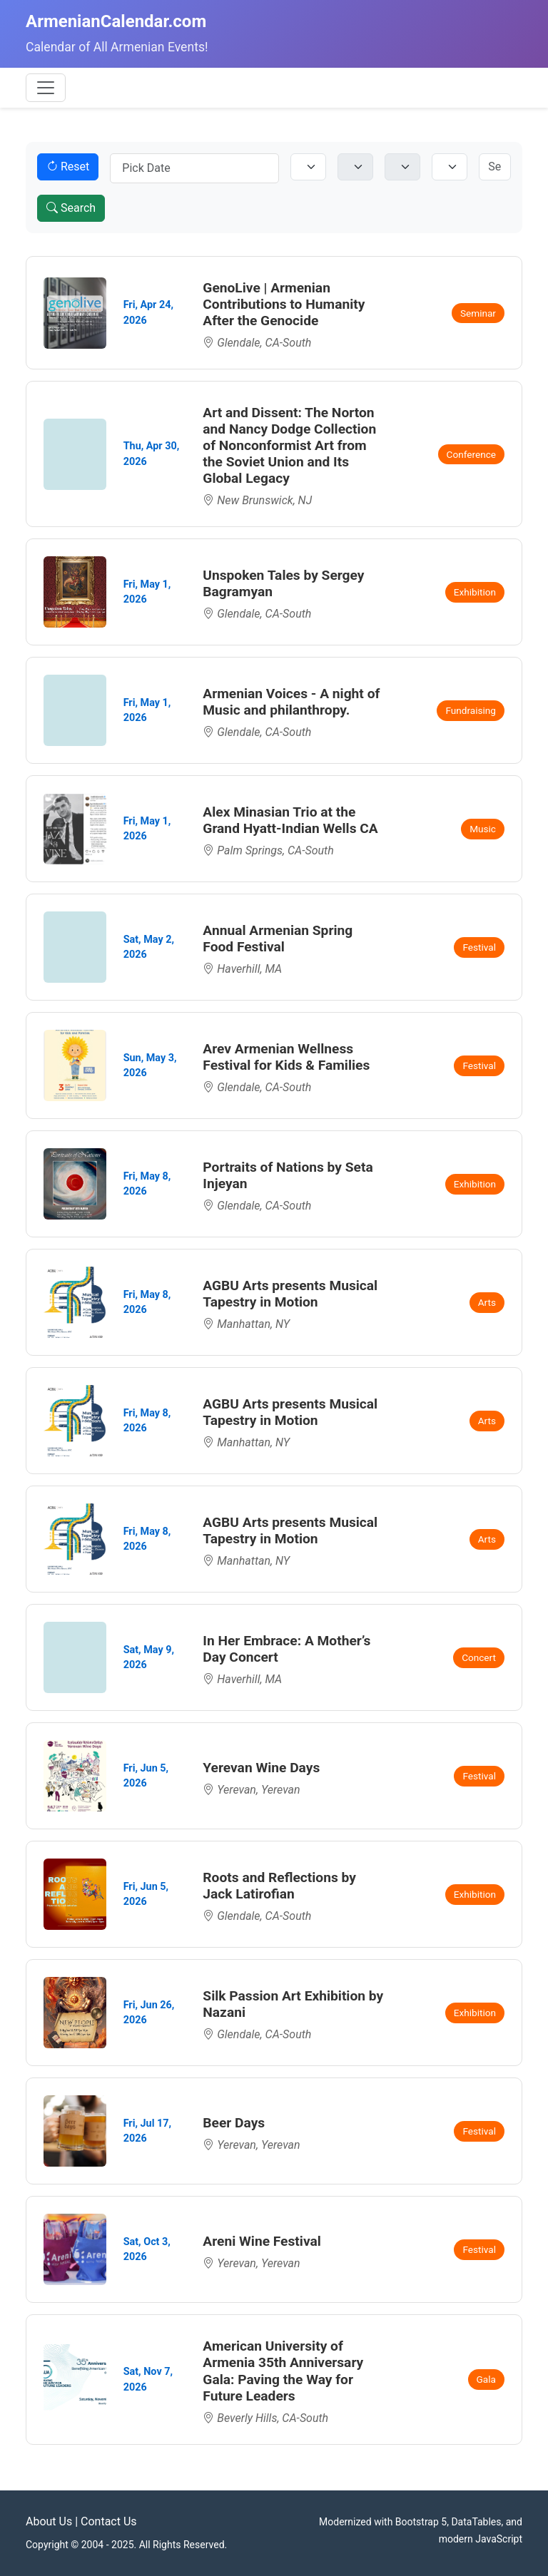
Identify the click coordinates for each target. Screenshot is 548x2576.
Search (71, 208)
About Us (49, 2521)
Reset (67, 166)
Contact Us (109, 2521)
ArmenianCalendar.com (116, 21)
